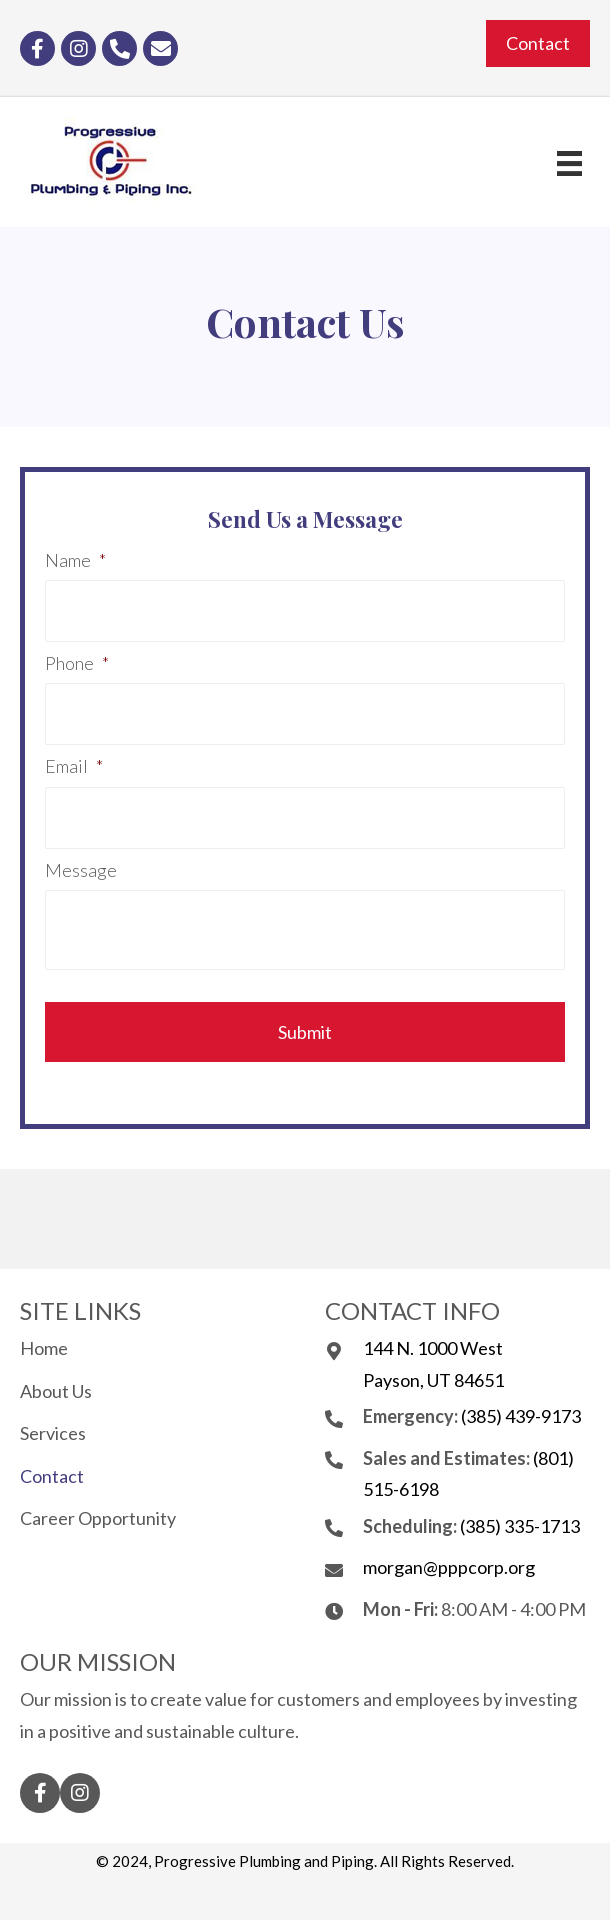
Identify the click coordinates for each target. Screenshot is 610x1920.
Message (81, 870)
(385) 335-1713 (520, 1526)
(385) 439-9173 (521, 1416)
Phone (77, 663)
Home (44, 1348)
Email (74, 766)
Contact (52, 1476)
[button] (538, 44)
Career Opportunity (98, 1518)
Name (75, 560)
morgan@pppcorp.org (449, 1567)
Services (53, 1433)
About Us (56, 1391)
